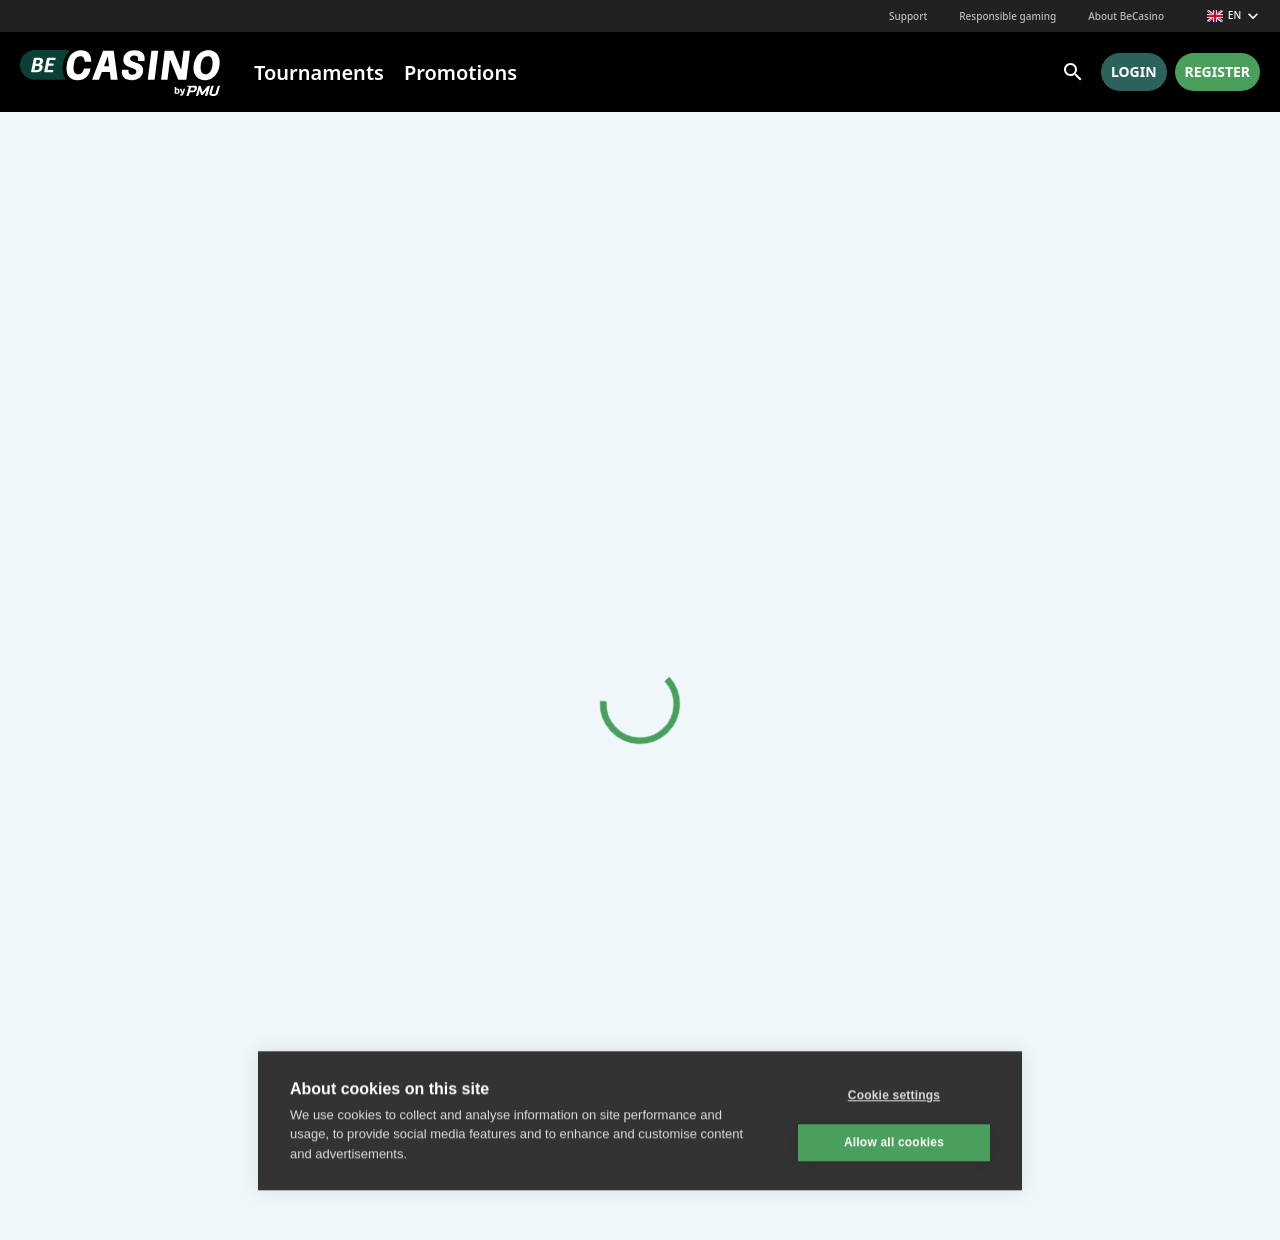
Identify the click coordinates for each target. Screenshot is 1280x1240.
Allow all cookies (894, 1141)
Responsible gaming (1007, 16)
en (1233, 16)
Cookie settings (894, 1094)
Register (1217, 71)
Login (1134, 71)
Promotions (460, 72)
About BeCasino (1126, 16)
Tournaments (319, 72)
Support (908, 16)
